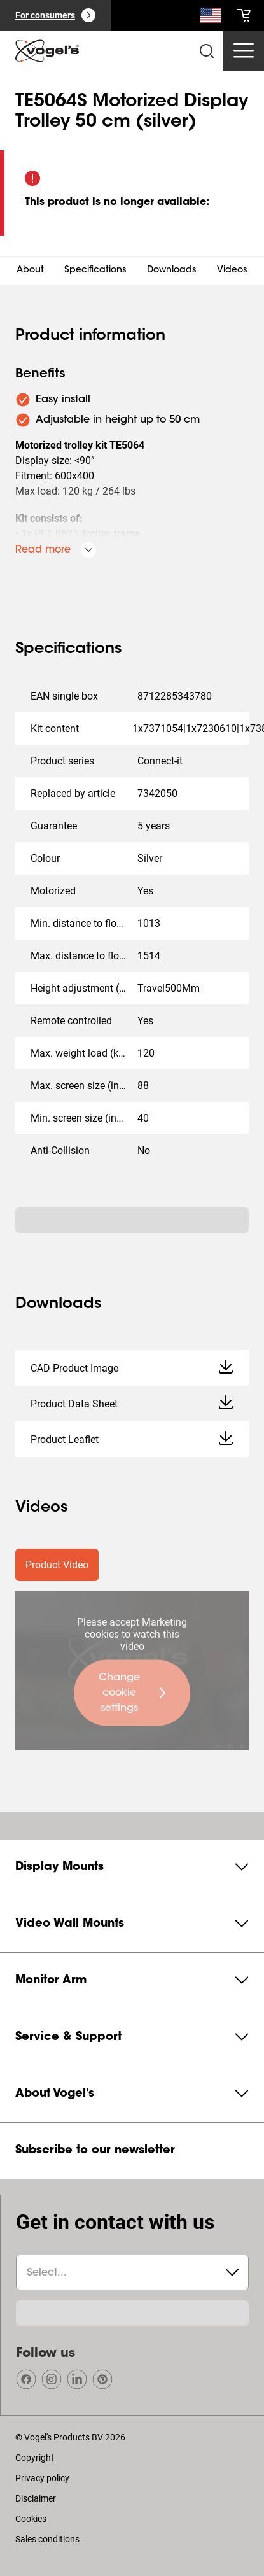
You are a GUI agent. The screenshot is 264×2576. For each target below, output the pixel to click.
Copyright (34, 2458)
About (30, 270)
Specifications (95, 270)
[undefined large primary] (132, 1693)
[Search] (210, 18)
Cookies (30, 2519)
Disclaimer (35, 2498)
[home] (47, 50)
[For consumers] (55, 15)
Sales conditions (47, 2539)
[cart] (243, 15)
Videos (232, 270)
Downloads (172, 270)
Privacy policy (42, 2478)
